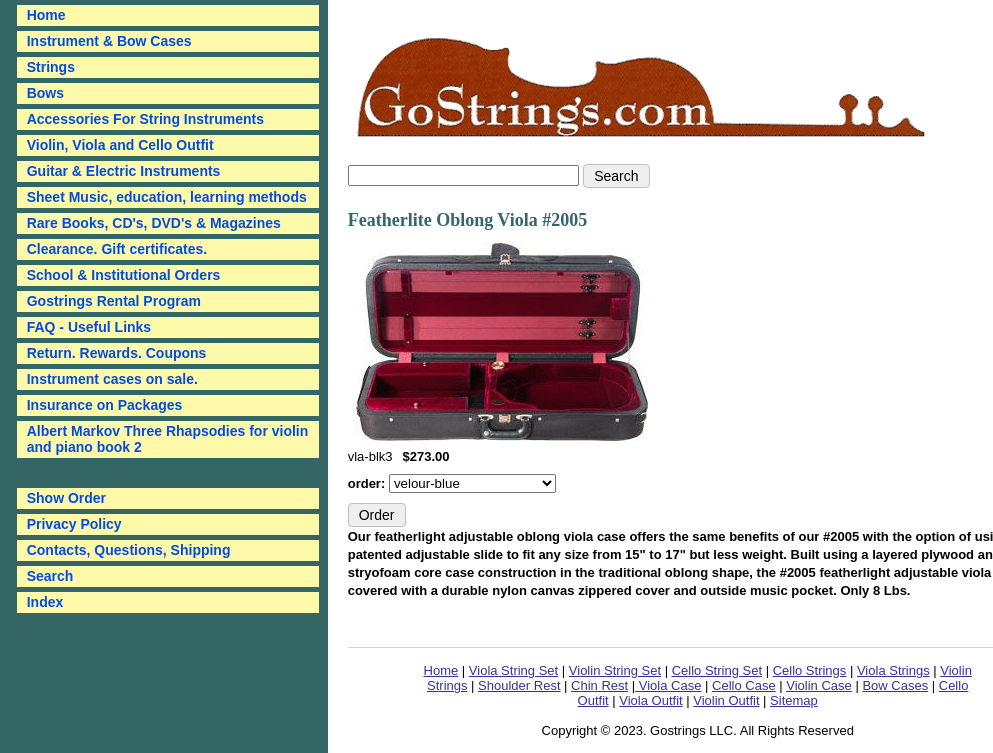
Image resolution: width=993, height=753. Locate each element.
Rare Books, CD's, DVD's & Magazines (154, 223)
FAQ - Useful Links (89, 327)
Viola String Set (513, 670)
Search (50, 576)
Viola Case (668, 685)
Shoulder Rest (519, 685)
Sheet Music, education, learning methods (167, 197)
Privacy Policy (74, 524)
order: (368, 483)
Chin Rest (599, 685)
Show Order (66, 498)
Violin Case (819, 685)
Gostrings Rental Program (114, 301)
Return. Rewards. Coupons (117, 353)
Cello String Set (717, 670)
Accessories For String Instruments (145, 119)
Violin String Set (615, 670)
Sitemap (794, 700)
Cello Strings (810, 670)
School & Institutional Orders (124, 275)
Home (441, 670)
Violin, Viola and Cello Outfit (120, 145)
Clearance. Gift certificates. (117, 249)
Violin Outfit (726, 700)
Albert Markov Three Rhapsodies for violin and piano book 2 (168, 439)
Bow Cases (895, 685)
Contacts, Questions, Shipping (129, 550)
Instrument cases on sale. (112, 379)
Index (45, 602)
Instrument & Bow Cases (109, 41)
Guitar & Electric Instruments (124, 171)
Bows (45, 93)
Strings (51, 67)
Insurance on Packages (105, 405)
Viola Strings (893, 670)
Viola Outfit (650, 700)
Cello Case (744, 685)
